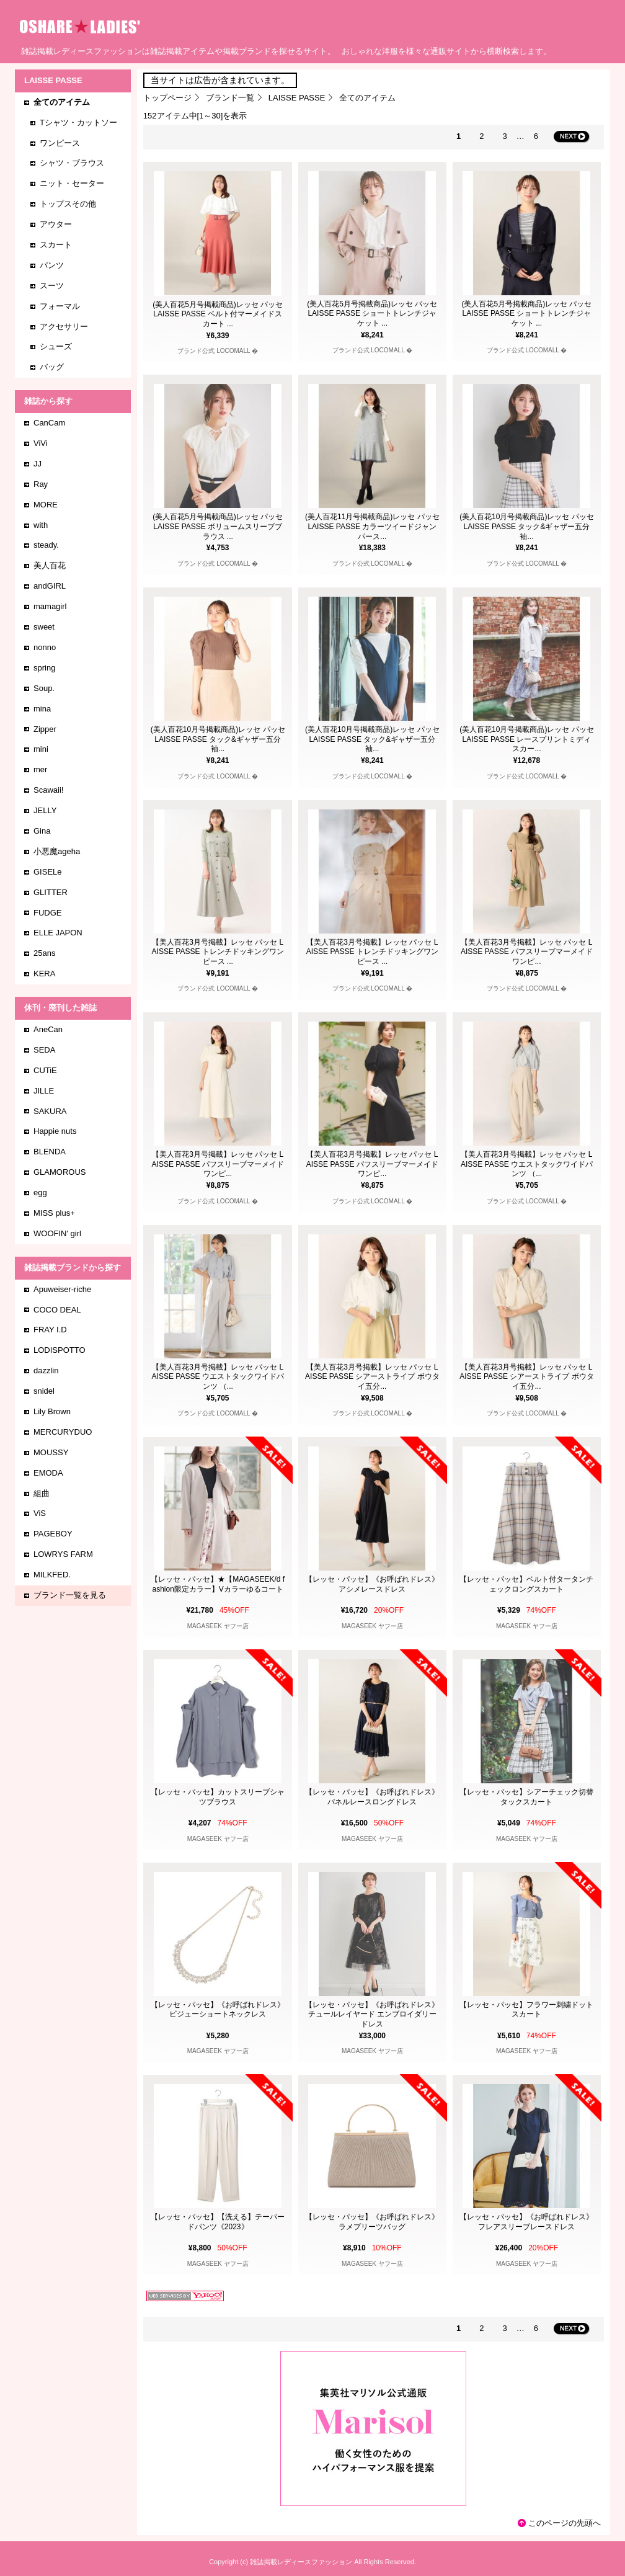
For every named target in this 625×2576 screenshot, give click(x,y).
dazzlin (45, 1370)
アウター (56, 224)
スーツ (52, 285)
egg (40, 1192)
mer (40, 769)
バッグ (52, 367)
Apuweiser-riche (62, 1289)
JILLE (43, 1090)
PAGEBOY (53, 1533)
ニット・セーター (72, 183)
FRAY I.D (50, 1329)
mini (40, 749)
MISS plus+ (54, 1213)
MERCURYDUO (62, 1432)
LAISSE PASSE (297, 97)
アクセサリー (64, 326)
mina (42, 708)
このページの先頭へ (564, 2523)
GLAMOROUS (59, 1172)
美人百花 (49, 565)
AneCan (48, 1029)
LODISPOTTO (59, 1350)
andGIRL (49, 586)
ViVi (40, 443)
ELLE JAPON (57, 932)
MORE (45, 504)
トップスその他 (68, 203)
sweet (44, 626)
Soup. (44, 688)
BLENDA (49, 1151)
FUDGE (47, 912)
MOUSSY (50, 1452)
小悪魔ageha (56, 851)
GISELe (47, 871)
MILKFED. (52, 1574)
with (40, 525)
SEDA (44, 1049)
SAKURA (49, 1111)
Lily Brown (52, 1411)
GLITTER (50, 892)
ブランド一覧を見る (69, 1595)
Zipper (44, 729)
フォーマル (60, 306)
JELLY (44, 810)
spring (44, 667)
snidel (44, 1391)
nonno (44, 647)
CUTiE (45, 1070)
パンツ (52, 265)
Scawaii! (48, 790)
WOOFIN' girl (57, 1233)
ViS (39, 1513)
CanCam (49, 422)
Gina (41, 831)
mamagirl (49, 606)
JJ (37, 463)
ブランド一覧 (230, 97)
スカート (56, 244)
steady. (46, 545)
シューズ (56, 346)
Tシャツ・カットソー (78, 122)
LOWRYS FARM (63, 1554)
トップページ (167, 97)
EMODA (48, 1472)
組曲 (41, 1493)
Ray (40, 484)
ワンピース (60, 143)
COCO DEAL (57, 1309)
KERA (44, 973)
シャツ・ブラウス (72, 162)
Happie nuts (54, 1131)
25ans (44, 953)
